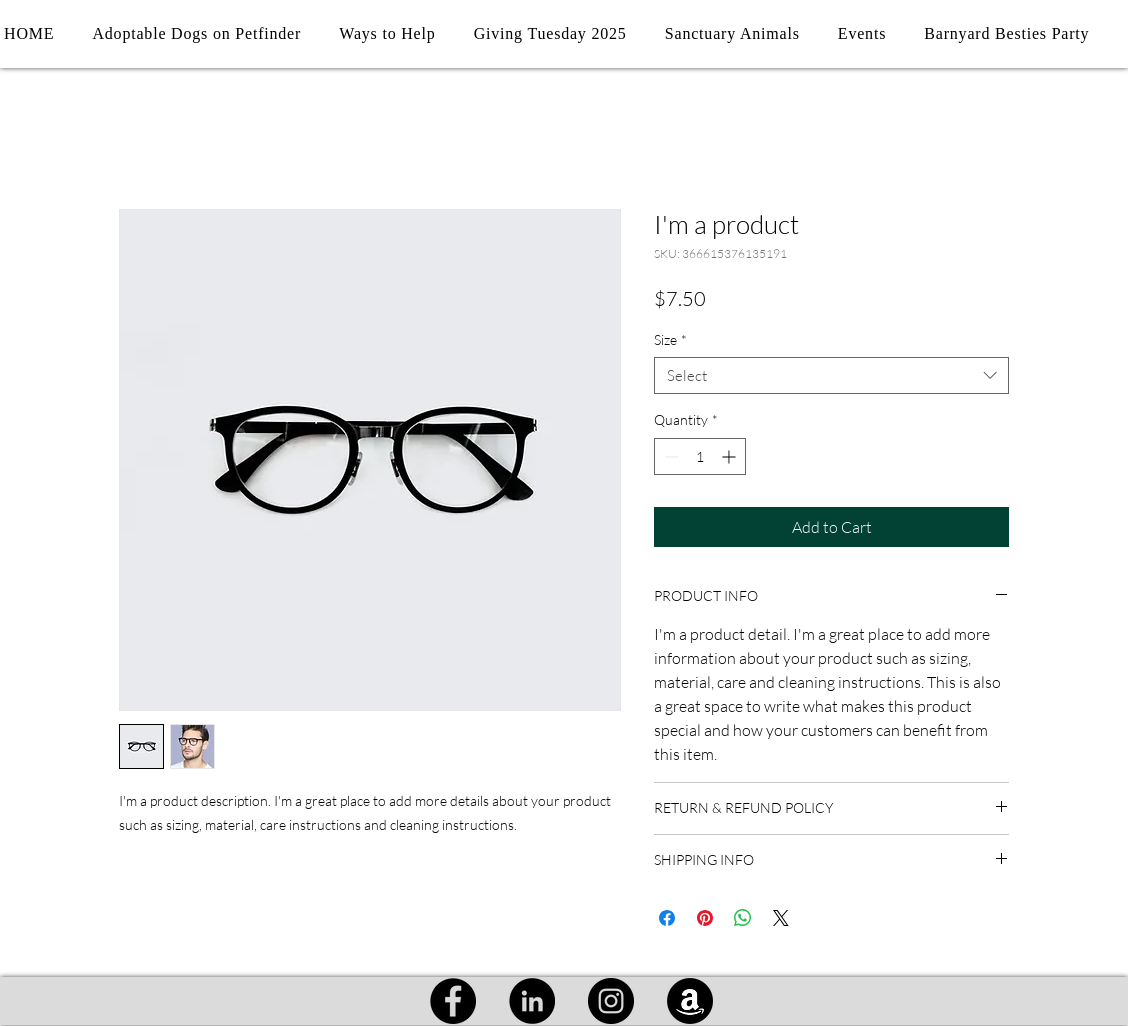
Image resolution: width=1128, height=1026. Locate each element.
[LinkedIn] (532, 1001)
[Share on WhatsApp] (743, 918)
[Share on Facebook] (667, 918)
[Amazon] (690, 1001)
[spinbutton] (700, 456)
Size (670, 339)
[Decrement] (669, 456)
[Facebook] (453, 1001)
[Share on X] (781, 918)
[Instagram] (611, 1001)
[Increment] (730, 456)
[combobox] (831, 376)
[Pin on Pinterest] (705, 918)
